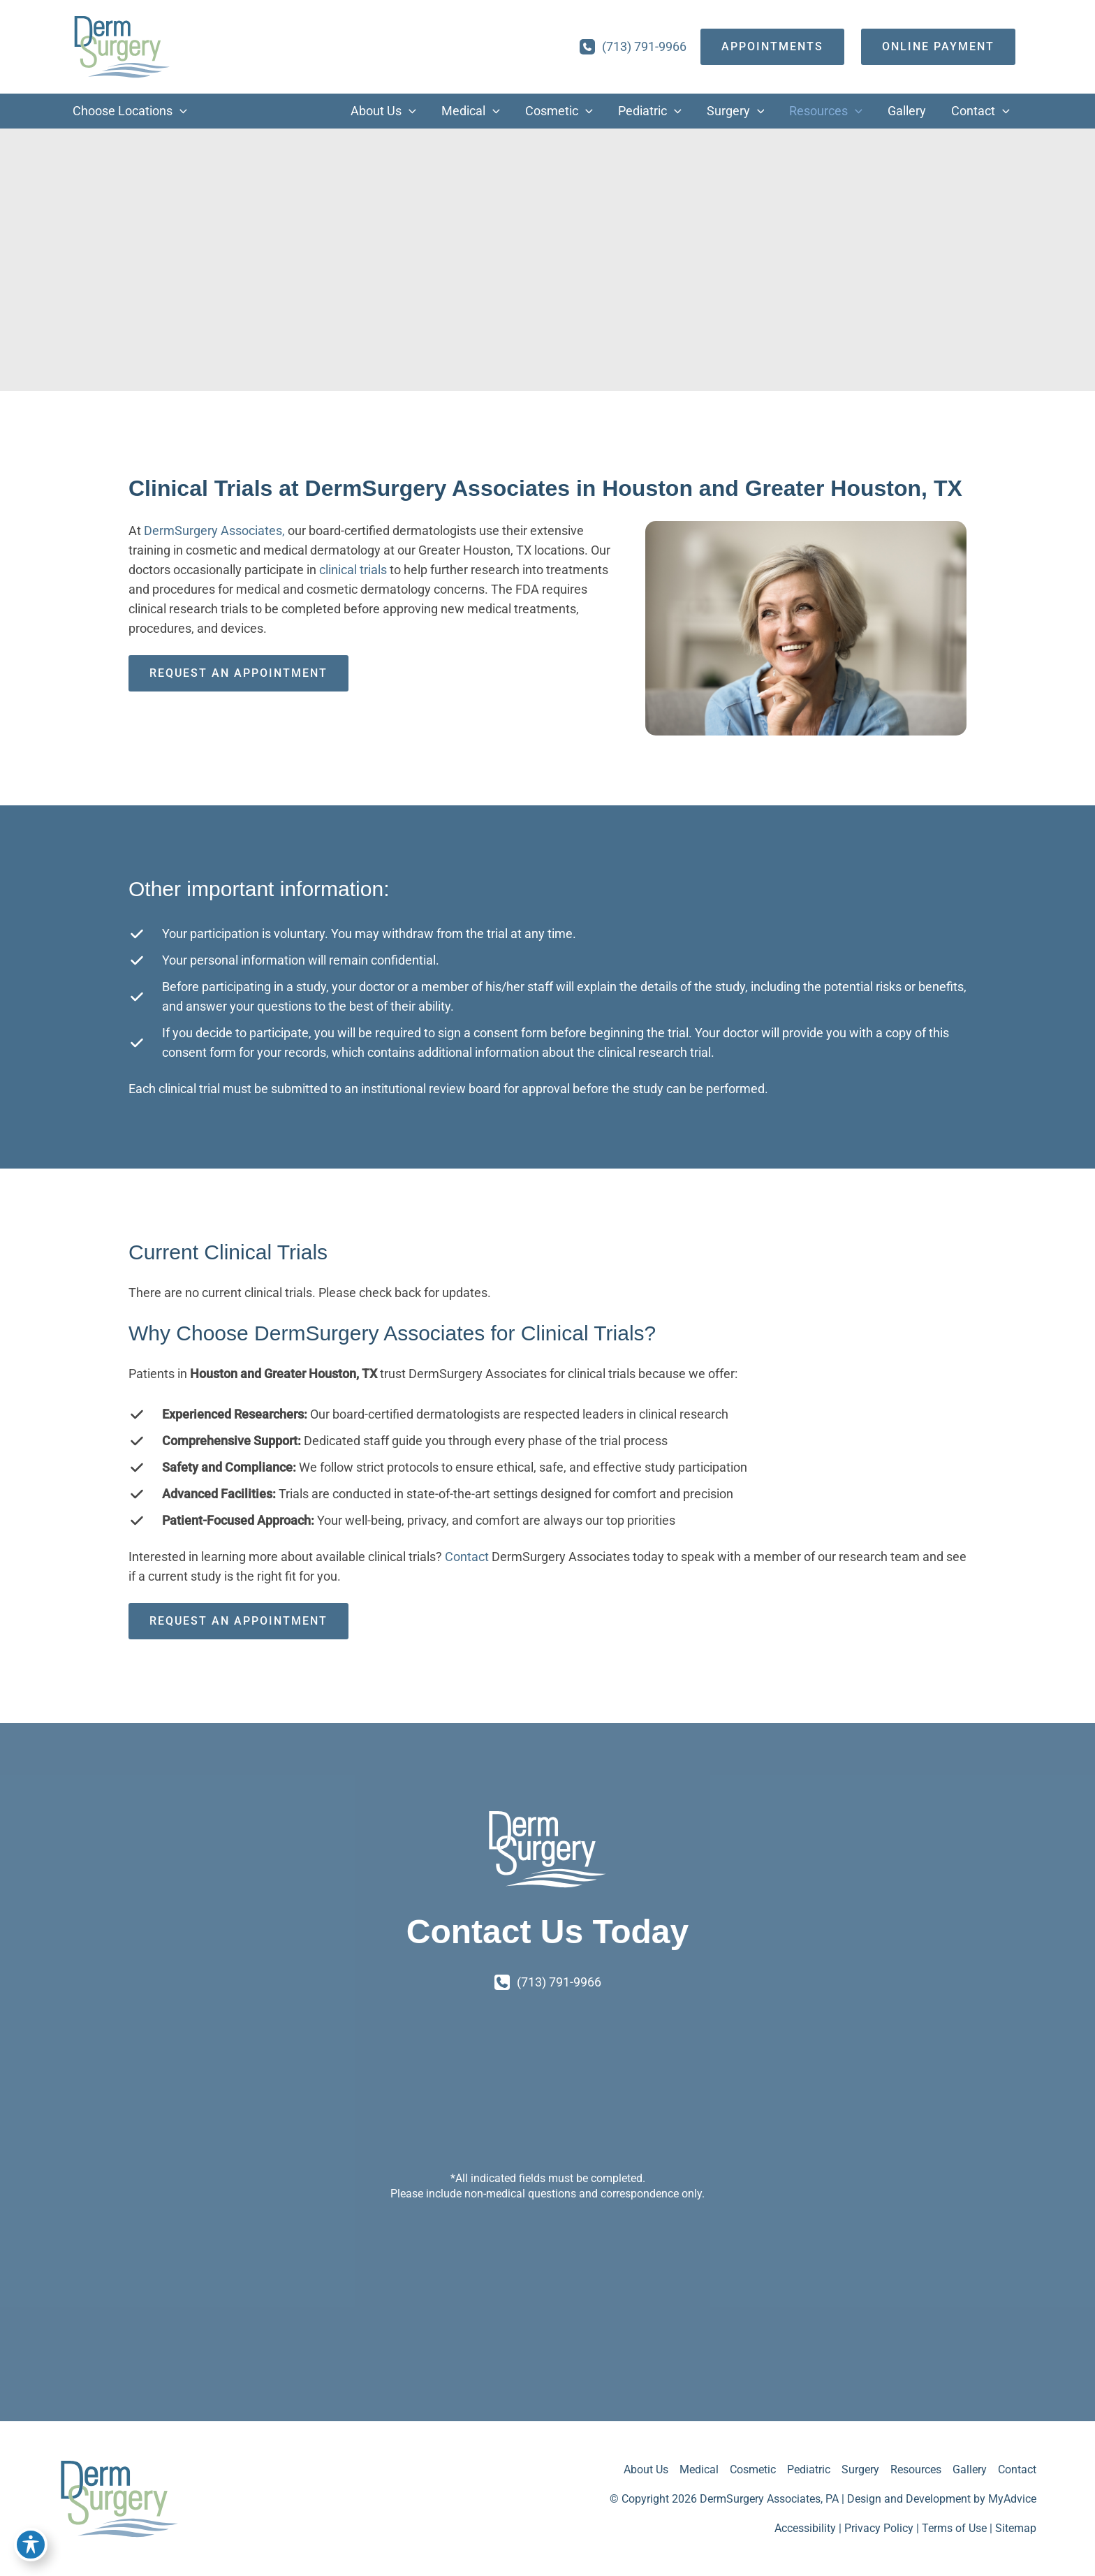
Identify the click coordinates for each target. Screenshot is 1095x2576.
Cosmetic (753, 2469)
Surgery (860, 2469)
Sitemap (1015, 2528)
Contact (468, 1556)
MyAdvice (1012, 2498)
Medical (699, 2469)
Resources (915, 2469)
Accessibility (805, 2528)
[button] (179, 111)
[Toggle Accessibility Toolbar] (30, 2545)
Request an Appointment (238, 673)
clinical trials (353, 569)
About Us (646, 2469)
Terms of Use (954, 2528)
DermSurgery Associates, (214, 530)
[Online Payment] (938, 47)
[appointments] (772, 47)
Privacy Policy (878, 2528)
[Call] (633, 47)
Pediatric (808, 2469)
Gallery (970, 2469)
